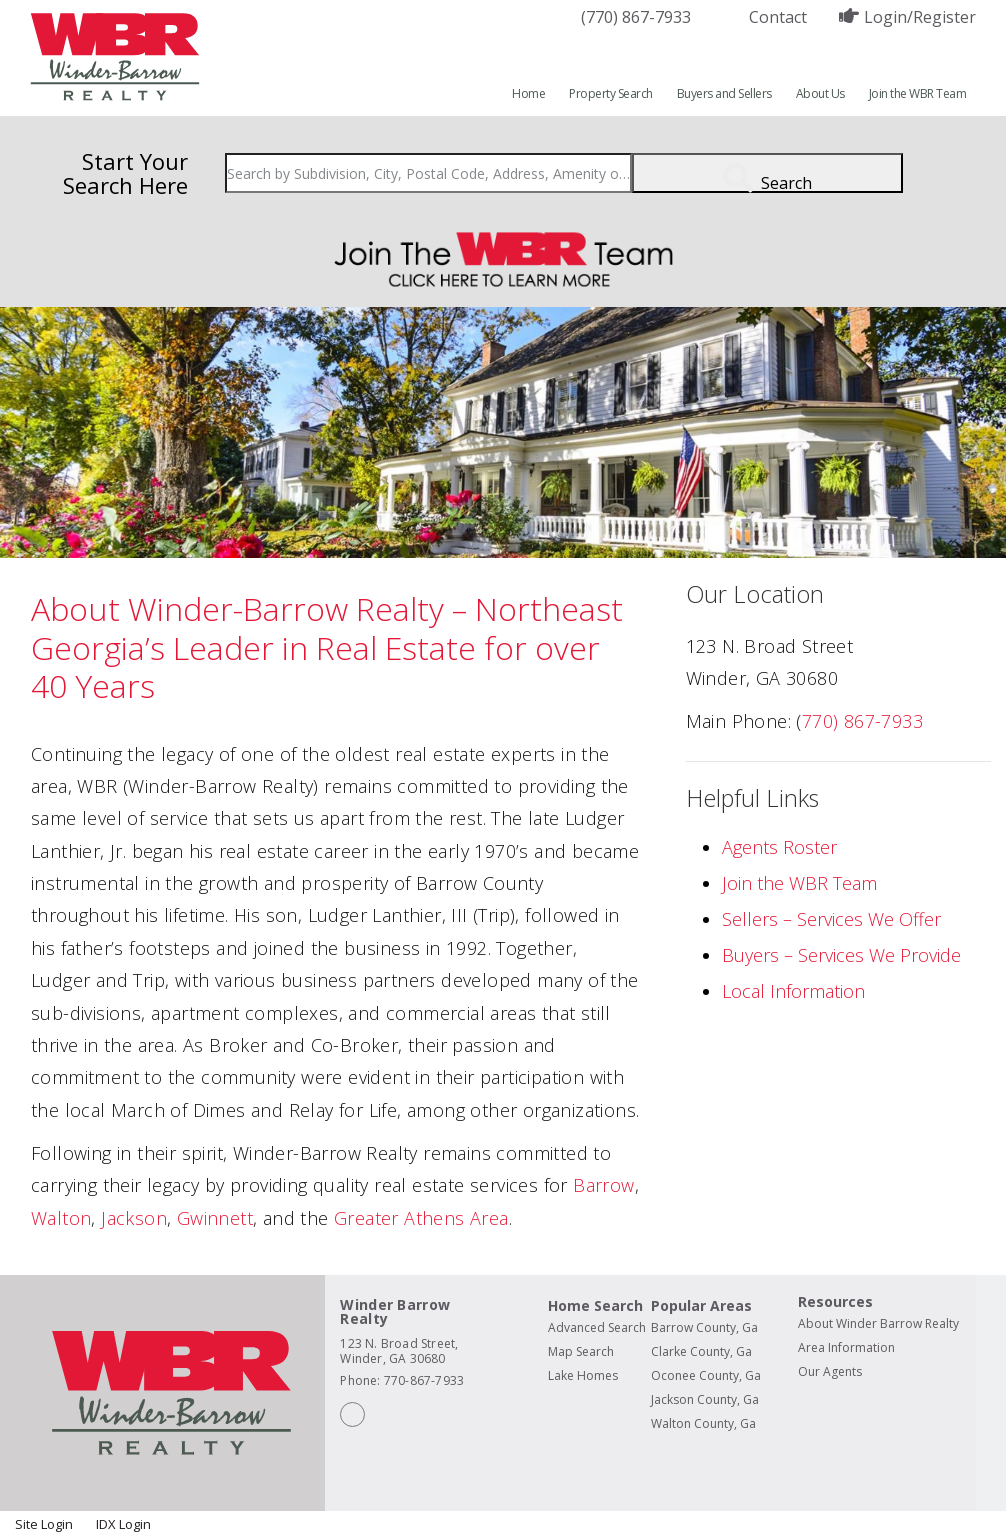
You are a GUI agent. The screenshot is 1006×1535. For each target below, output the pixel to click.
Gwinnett (215, 1218)
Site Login (45, 1524)
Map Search (581, 1351)
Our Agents (830, 1371)
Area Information (846, 1347)
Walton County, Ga (703, 1423)
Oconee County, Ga (706, 1375)
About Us (820, 93)
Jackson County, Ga (705, 1399)
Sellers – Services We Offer (831, 919)
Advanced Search (597, 1327)
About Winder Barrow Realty (878, 1323)
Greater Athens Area (421, 1218)
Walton (61, 1218)
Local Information (793, 991)
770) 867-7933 (862, 721)
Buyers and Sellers (724, 93)
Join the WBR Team (918, 93)
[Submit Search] (767, 173)
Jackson (134, 1218)
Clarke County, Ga (701, 1351)
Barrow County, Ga (704, 1327)
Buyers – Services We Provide (841, 955)
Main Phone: (738, 721)
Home (528, 93)
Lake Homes (583, 1375)
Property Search (611, 93)
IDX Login (123, 1524)
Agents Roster (779, 847)
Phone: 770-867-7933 (402, 1380)
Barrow (603, 1185)
